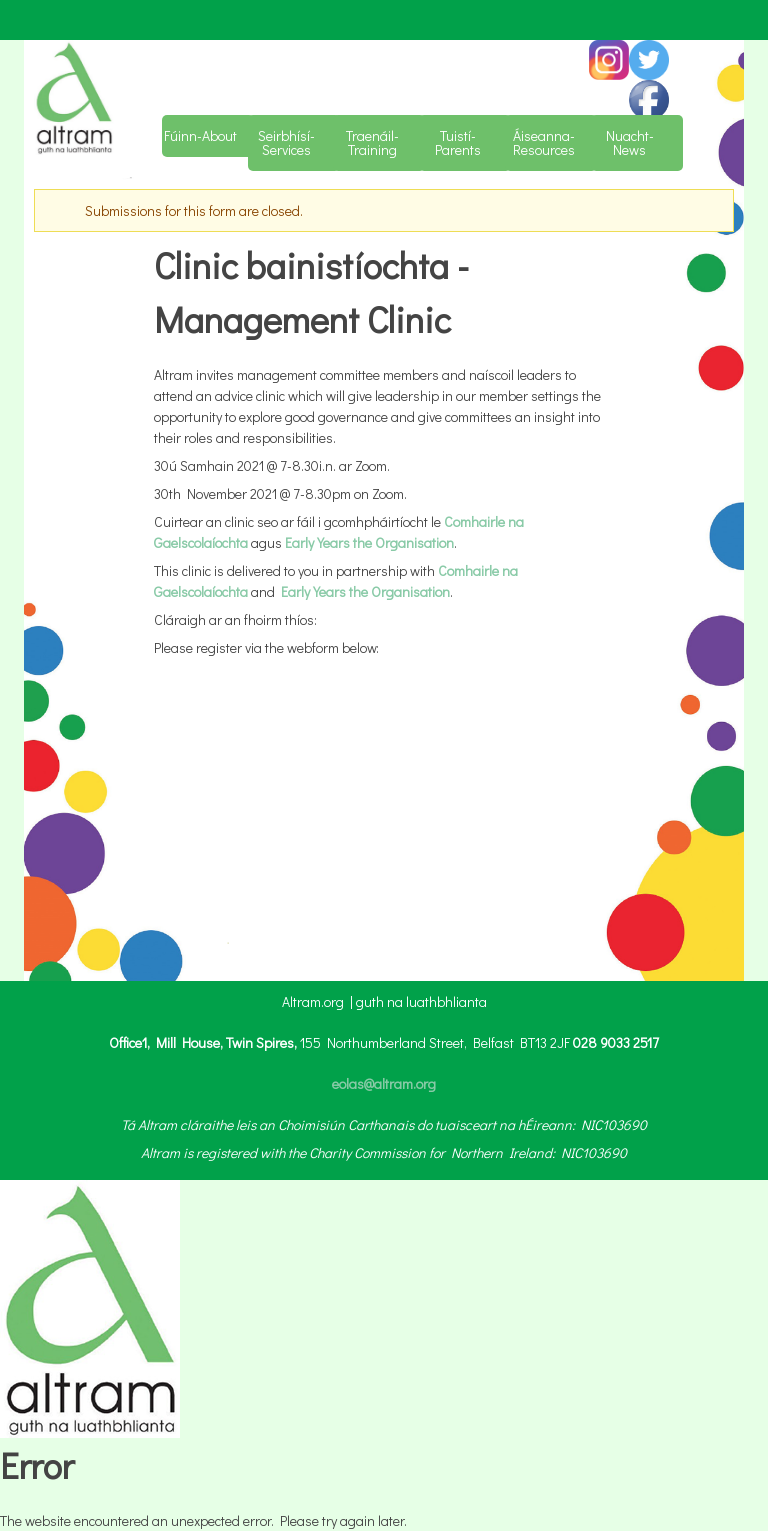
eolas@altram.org (384, 1083)
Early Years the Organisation (369, 542)
